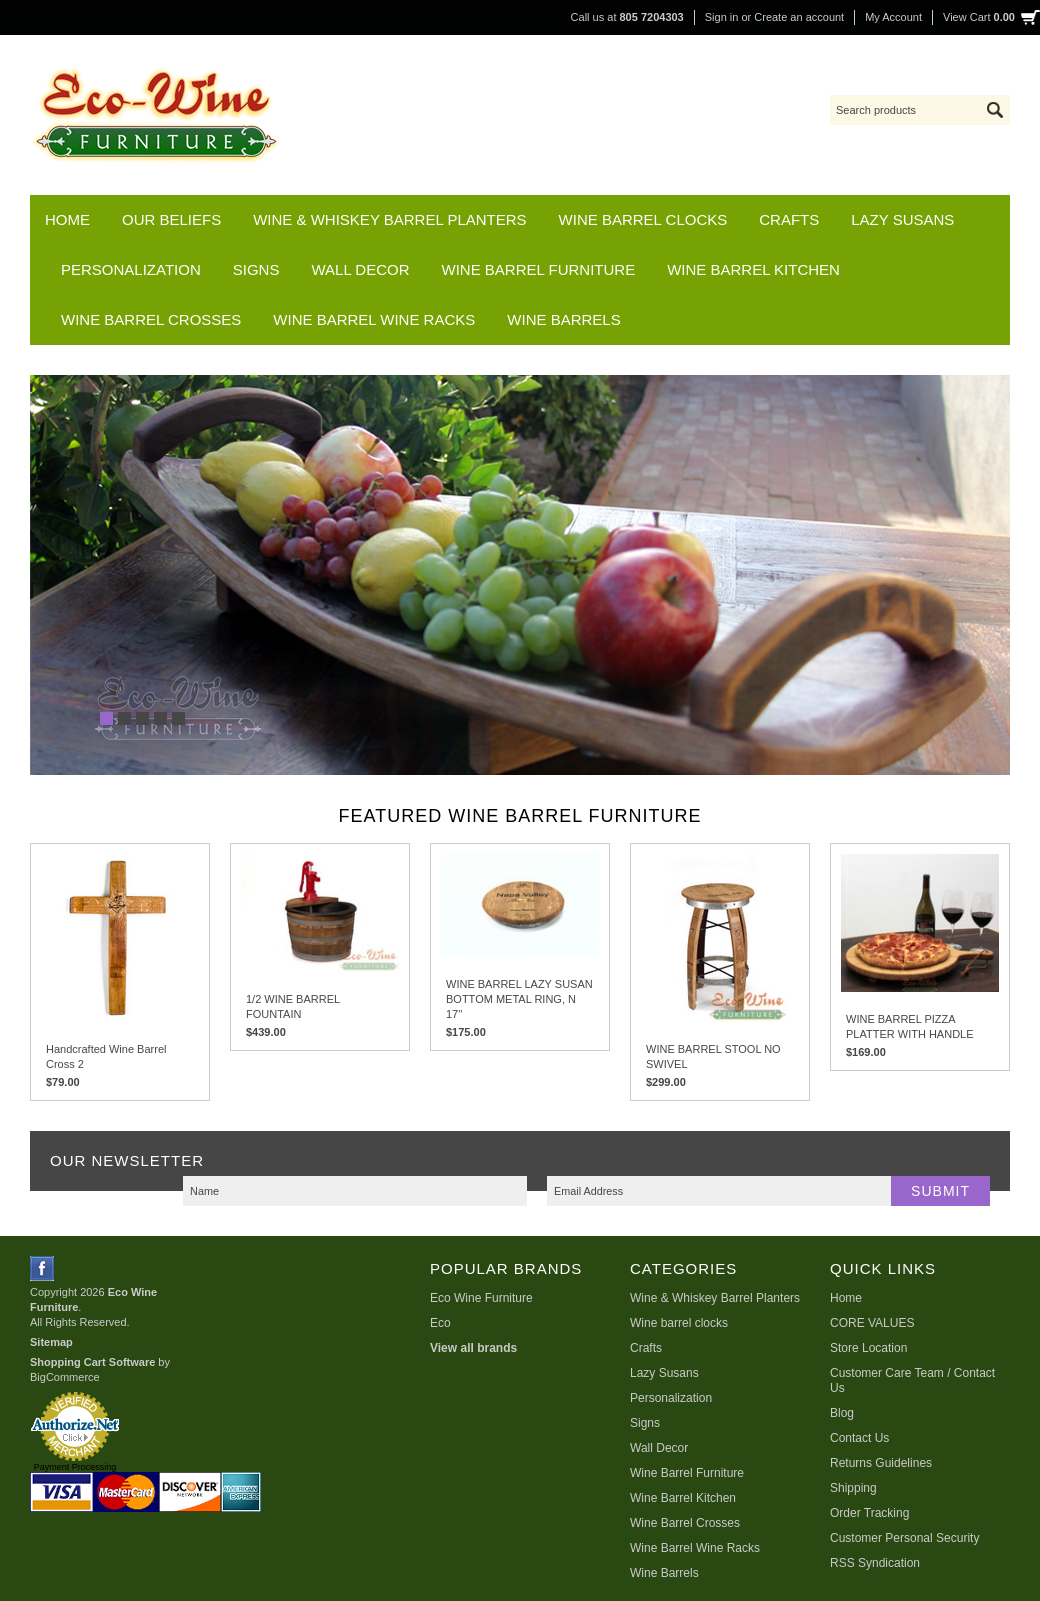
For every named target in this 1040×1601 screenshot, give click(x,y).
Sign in (722, 17)
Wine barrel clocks (643, 219)
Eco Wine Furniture (481, 1298)
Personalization (131, 269)
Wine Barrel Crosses (151, 319)
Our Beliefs (171, 219)
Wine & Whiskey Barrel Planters (389, 219)
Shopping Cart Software (92, 1362)
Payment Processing (75, 1467)
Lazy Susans (902, 219)
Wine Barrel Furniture (539, 269)
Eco (440, 1323)
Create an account (799, 17)
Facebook (42, 1268)
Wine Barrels (563, 319)
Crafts (789, 219)
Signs (256, 269)
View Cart (979, 17)
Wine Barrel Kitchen (753, 269)
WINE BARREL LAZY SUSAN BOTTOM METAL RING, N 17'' (519, 999)
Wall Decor (360, 269)
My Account (893, 17)
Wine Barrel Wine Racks (374, 319)
